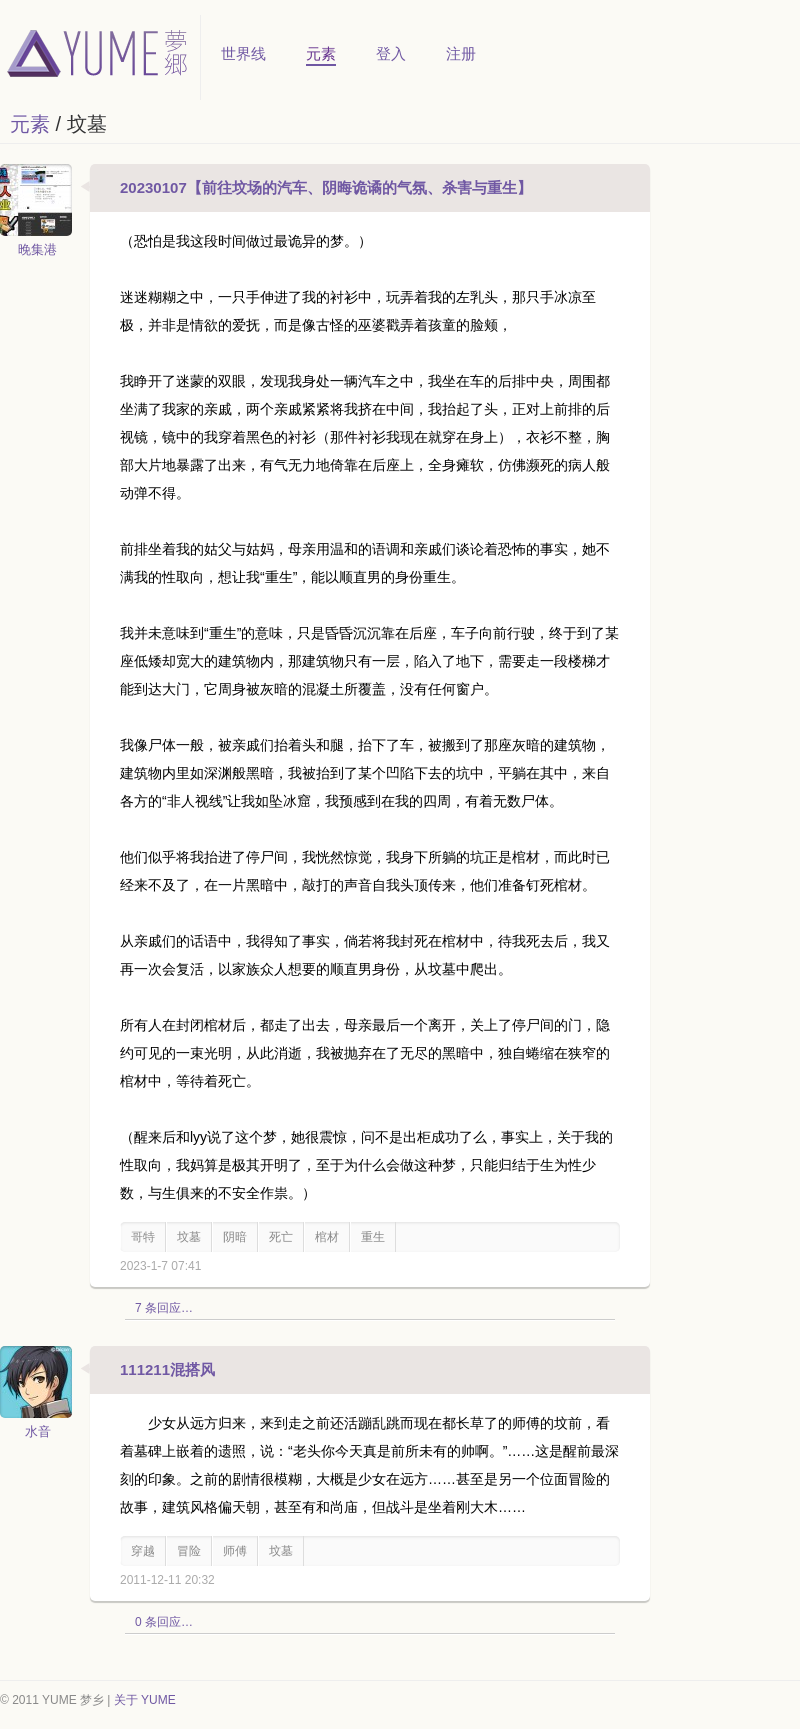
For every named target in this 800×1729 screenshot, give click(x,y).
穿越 (143, 1551)
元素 (321, 53)
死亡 (281, 1237)
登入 (391, 53)
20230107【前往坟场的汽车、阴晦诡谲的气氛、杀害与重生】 (326, 187)
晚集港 (37, 249)
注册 (461, 53)
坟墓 (189, 1237)
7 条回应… (164, 1308)
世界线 (243, 53)
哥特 (143, 1237)
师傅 (235, 1551)
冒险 (189, 1551)
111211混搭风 (167, 1369)
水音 (38, 1431)
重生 (373, 1237)
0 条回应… (164, 1622)
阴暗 (235, 1237)
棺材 (327, 1237)
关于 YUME (145, 1700)
